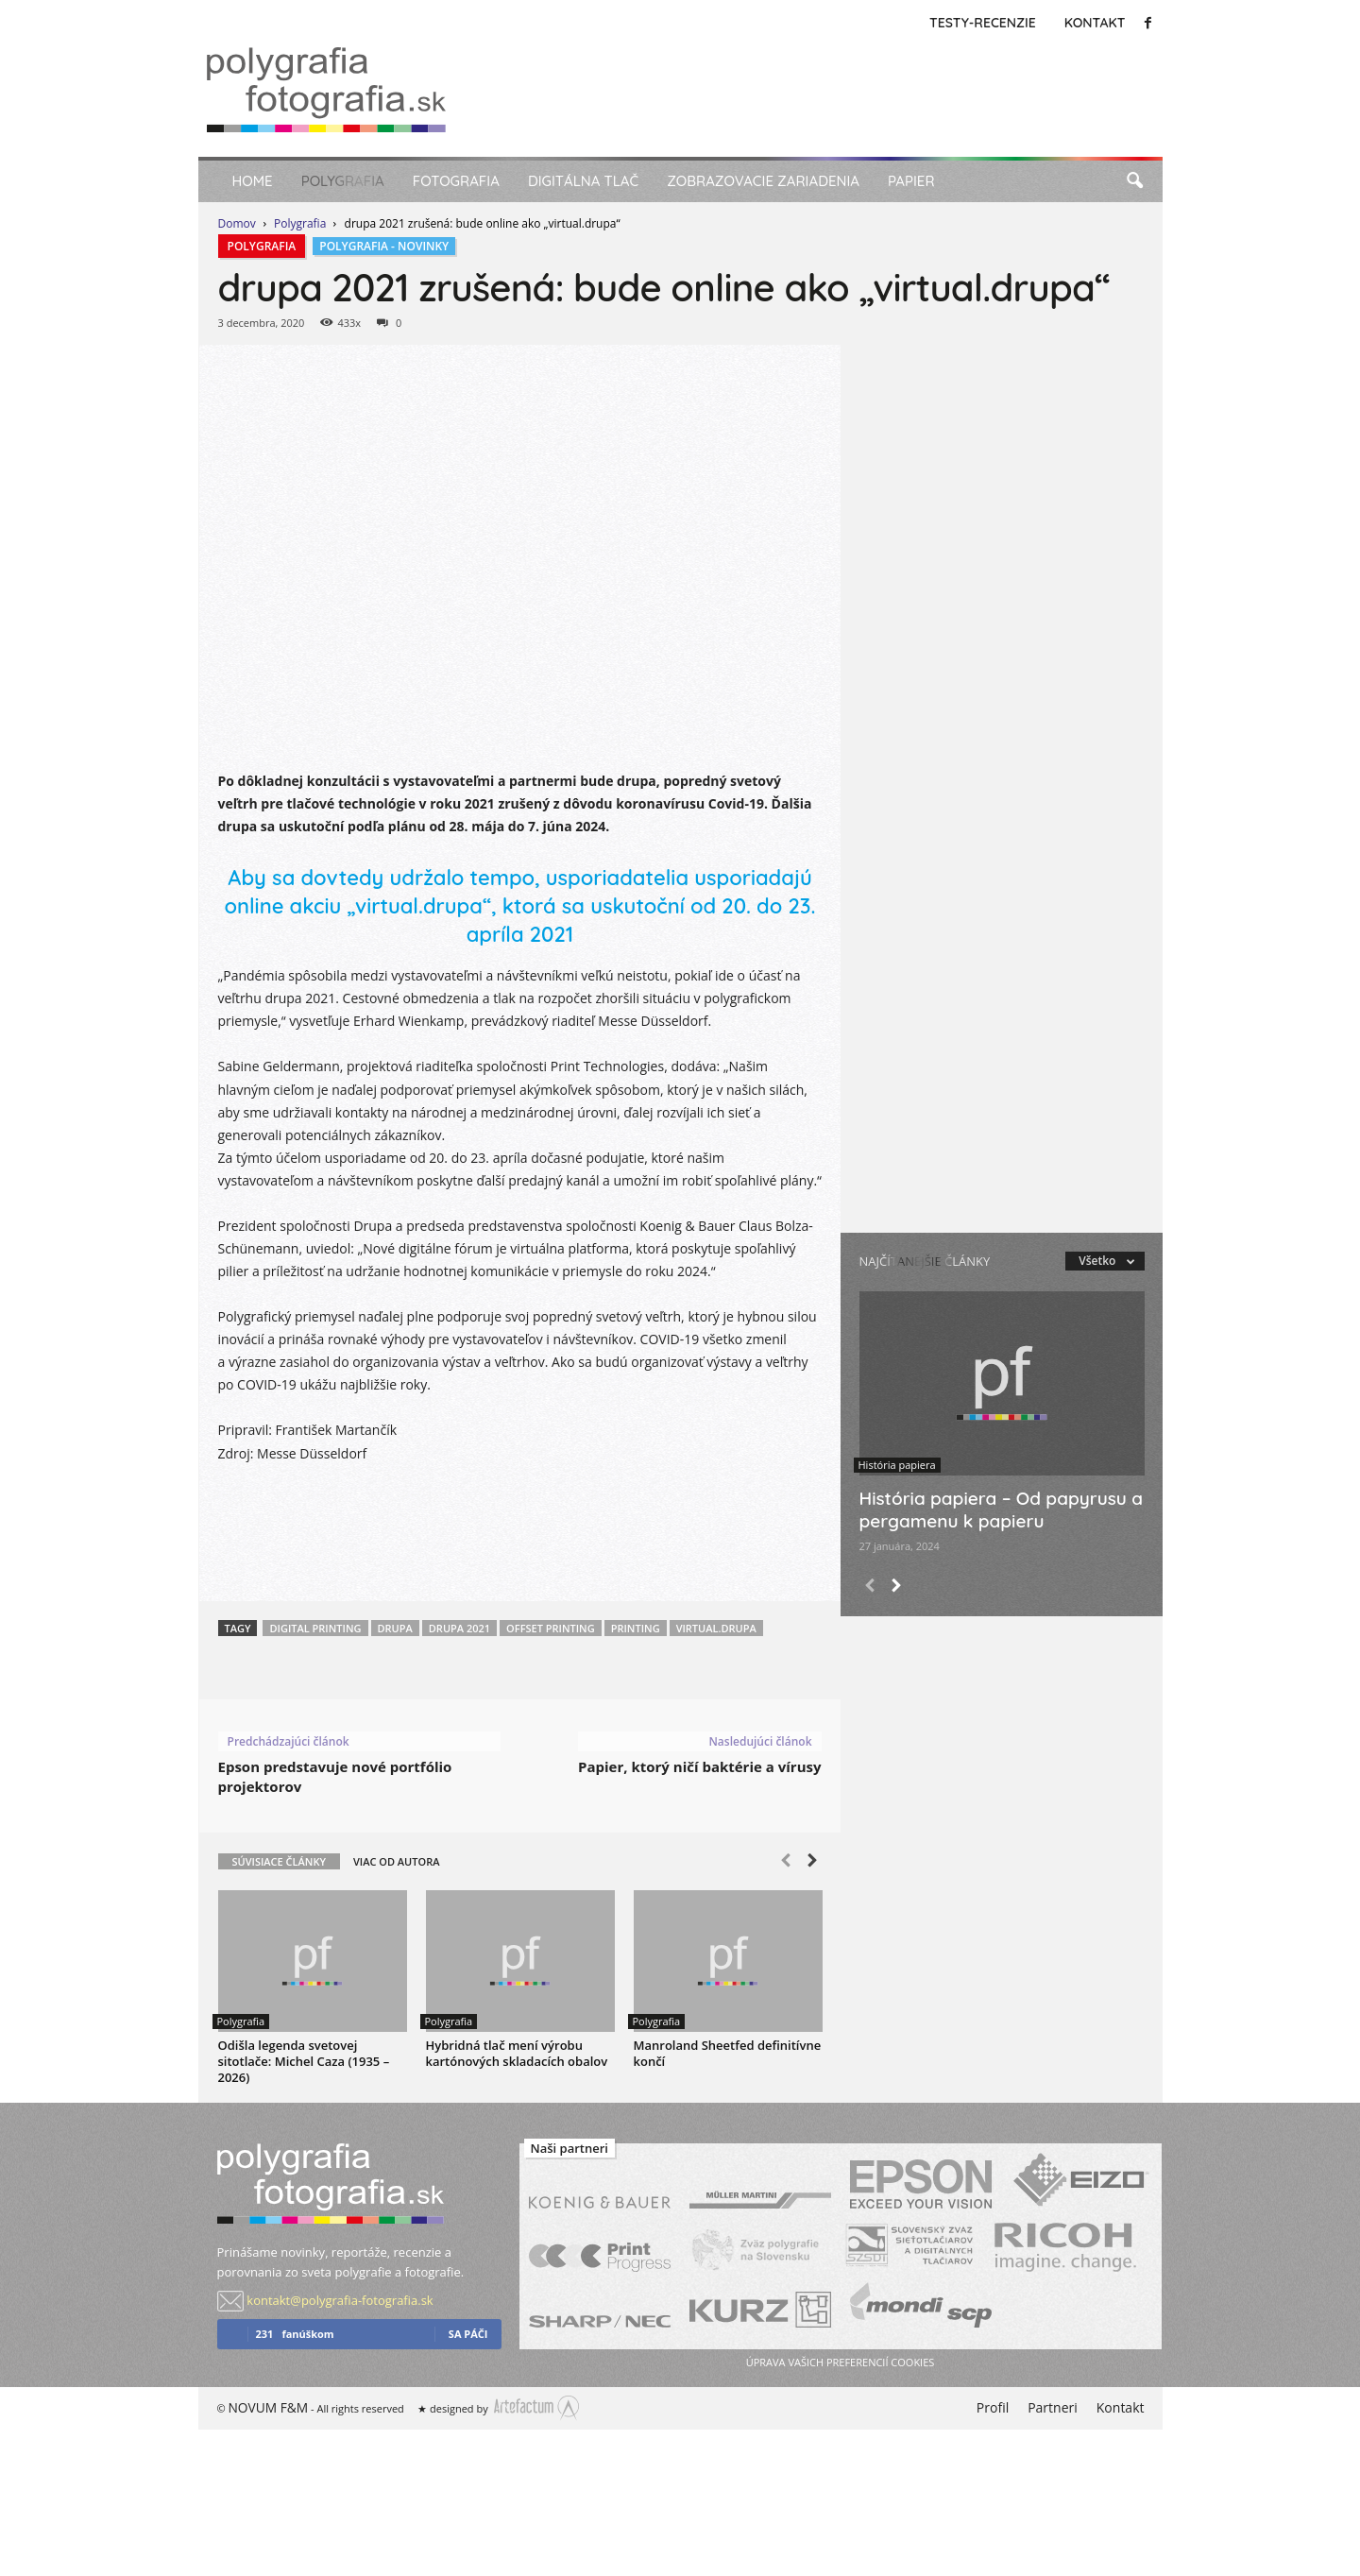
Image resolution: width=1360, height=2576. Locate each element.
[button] (1134, 181)
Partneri (1053, 2407)
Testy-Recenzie (982, 22)
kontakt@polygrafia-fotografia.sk (339, 2300)
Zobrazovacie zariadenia (763, 181)
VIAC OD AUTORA (396, 1861)
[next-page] (812, 1862)
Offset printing (550, 1628)
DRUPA (395, 1628)
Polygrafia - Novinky (384, 246)
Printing (635, 1628)
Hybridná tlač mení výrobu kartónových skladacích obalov (517, 2053)
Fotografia (456, 181)
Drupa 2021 (459, 1628)
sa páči (468, 2334)
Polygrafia (342, 181)
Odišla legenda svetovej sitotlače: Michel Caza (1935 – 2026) (304, 2061)
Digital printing (315, 1628)
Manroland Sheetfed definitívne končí (728, 2053)
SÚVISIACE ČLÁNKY (279, 1861)
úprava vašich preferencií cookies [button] (840, 2362)
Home (252, 181)
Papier (911, 181)
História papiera (897, 1465)
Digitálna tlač (583, 181)
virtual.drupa (716, 1628)
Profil (993, 2407)
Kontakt (1095, 22)
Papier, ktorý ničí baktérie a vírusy (699, 1766)
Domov (237, 223)
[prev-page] (786, 1862)
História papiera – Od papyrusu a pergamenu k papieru (1001, 1509)
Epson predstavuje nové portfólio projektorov (335, 1776)
